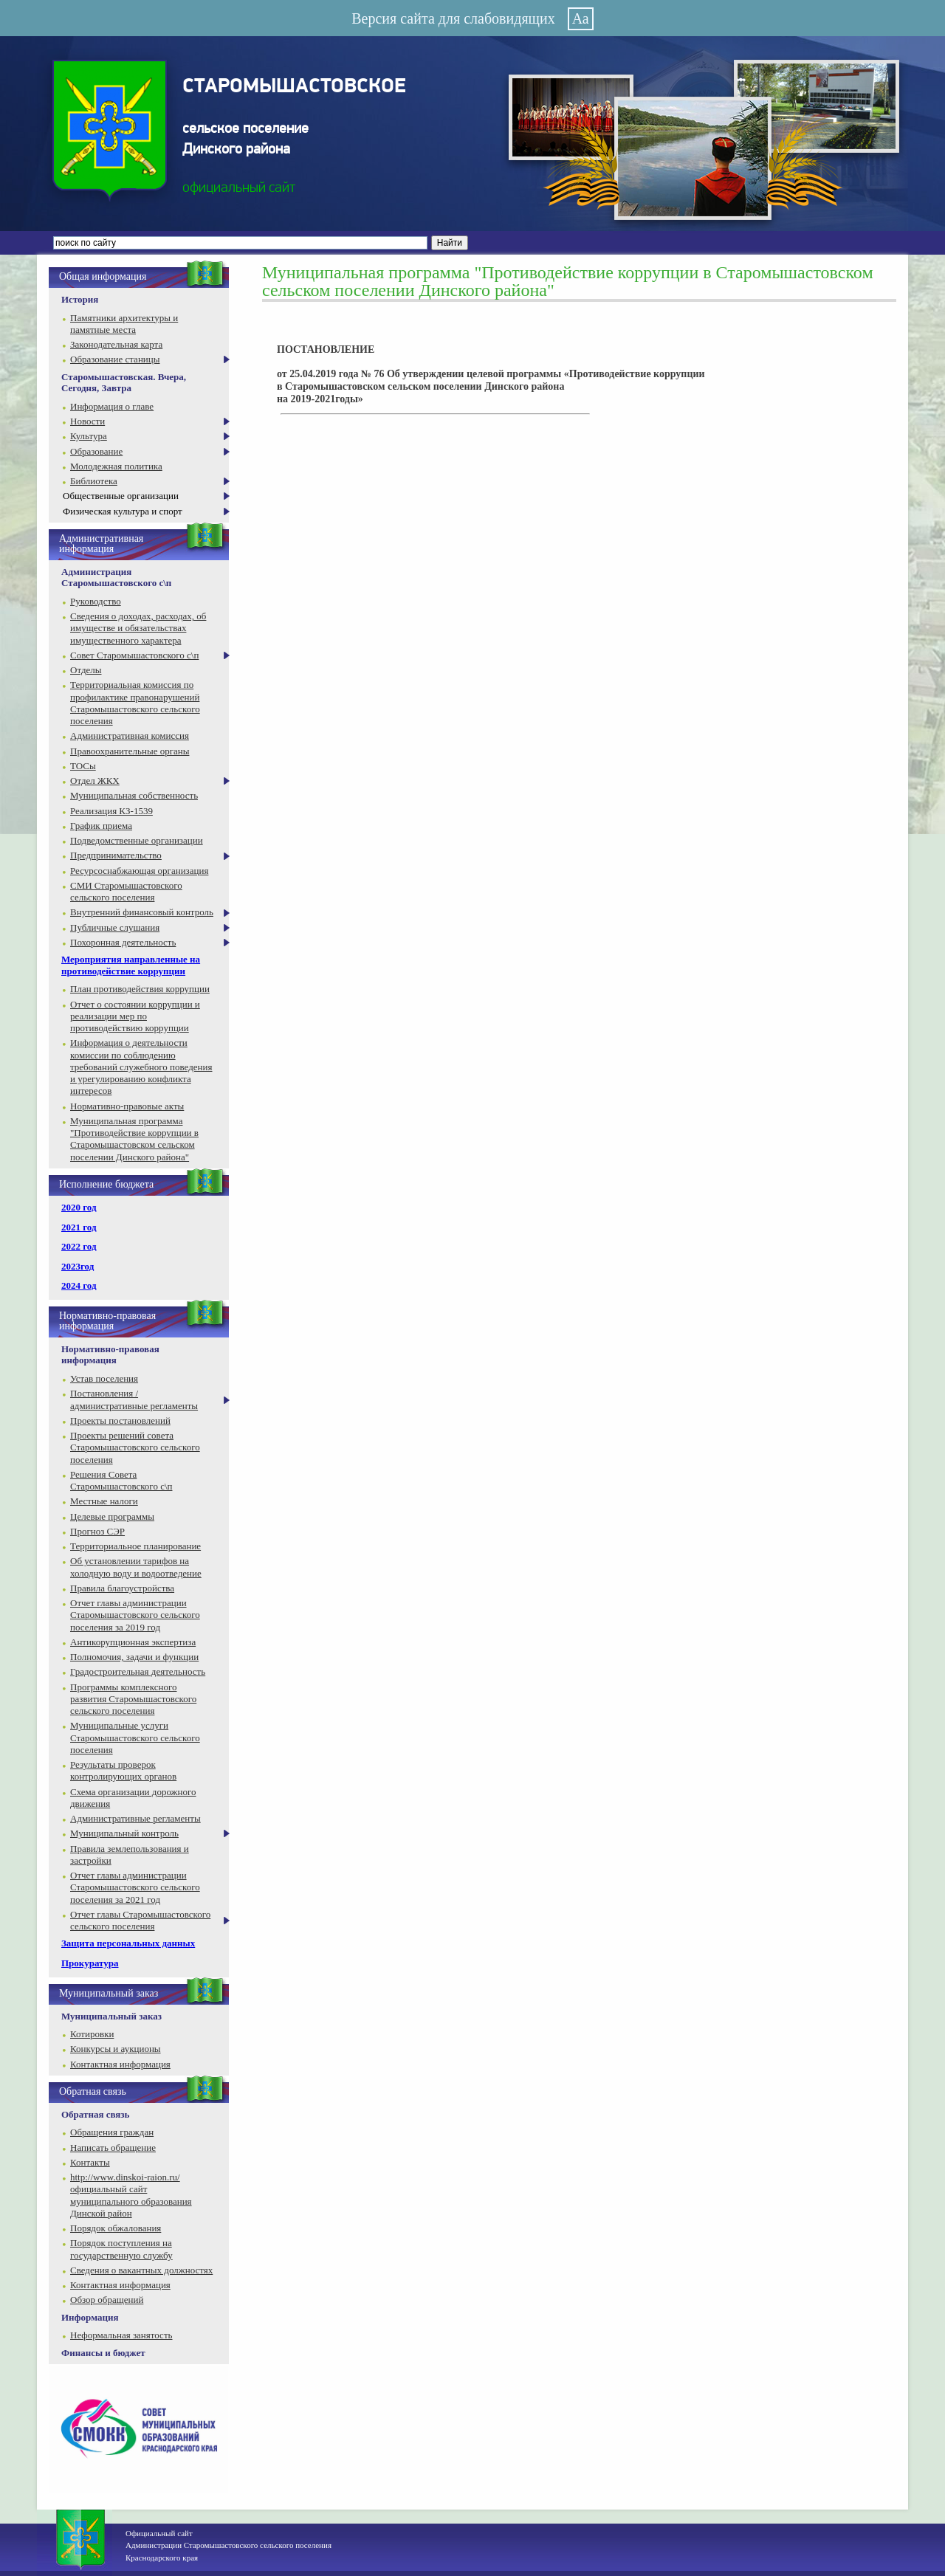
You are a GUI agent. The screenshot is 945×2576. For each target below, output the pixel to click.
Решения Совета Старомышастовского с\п (121, 1480)
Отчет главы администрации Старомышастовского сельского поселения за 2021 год (135, 1887)
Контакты (90, 2162)
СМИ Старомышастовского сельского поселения (126, 891)
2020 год (79, 1207)
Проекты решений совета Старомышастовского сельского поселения (135, 1447)
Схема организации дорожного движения (133, 1797)
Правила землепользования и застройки (129, 1854)
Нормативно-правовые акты (127, 1106)
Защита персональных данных (128, 1943)
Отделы (86, 669)
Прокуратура (90, 1963)
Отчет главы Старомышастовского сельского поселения (140, 1920)
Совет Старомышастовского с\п (134, 655)
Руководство (95, 601)
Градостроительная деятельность (137, 1671)
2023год (77, 1266)
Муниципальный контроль (124, 1833)
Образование (96, 451)
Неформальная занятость (121, 2335)
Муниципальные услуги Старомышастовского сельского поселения (135, 1737)
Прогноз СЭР (97, 1531)
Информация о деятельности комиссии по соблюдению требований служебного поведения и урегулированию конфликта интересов (141, 1066)
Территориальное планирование (135, 1546)
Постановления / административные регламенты (134, 1399)
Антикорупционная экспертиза (133, 1641)
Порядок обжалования (115, 2228)
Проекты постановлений (120, 1420)
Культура (88, 435)
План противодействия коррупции (140, 988)
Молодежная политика (116, 466)
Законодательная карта (116, 344)
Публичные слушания (114, 927)
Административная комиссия (129, 735)
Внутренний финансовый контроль (141, 911)
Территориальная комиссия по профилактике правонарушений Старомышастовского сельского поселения (135, 702)
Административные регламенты (135, 1818)
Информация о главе (112, 406)
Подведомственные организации (136, 840)
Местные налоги (104, 1500)
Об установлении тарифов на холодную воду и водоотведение (136, 1566)
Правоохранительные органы (129, 751)
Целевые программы (112, 1516)
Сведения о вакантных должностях (141, 2270)
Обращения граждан (112, 2132)
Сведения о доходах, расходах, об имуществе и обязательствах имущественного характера (138, 628)
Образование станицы (115, 359)
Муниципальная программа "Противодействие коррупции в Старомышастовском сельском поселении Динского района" (134, 1139)
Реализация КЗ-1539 (111, 810)
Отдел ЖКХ (95, 780)
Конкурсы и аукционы (115, 2048)
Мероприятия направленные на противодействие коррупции (130, 965)
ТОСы (83, 765)
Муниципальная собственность (134, 795)
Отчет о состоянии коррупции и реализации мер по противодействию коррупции (135, 1016)
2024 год (79, 1285)
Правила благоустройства (122, 1588)
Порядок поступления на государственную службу (121, 2248)
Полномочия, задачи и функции (134, 1656)
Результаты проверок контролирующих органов (123, 1770)
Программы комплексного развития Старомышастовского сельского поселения (133, 1699)
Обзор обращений (106, 2299)
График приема (101, 825)
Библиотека (93, 480)
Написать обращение (113, 2147)
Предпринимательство (116, 855)
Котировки (92, 2033)
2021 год (79, 1227)
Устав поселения (104, 1378)
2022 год (79, 1246)
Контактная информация (120, 2064)
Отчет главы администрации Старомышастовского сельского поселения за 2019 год (135, 1615)
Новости (87, 421)
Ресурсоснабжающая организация (139, 870)
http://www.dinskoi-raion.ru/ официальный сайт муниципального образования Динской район (131, 2195)
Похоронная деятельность (123, 942)
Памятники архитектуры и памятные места (124, 323)
